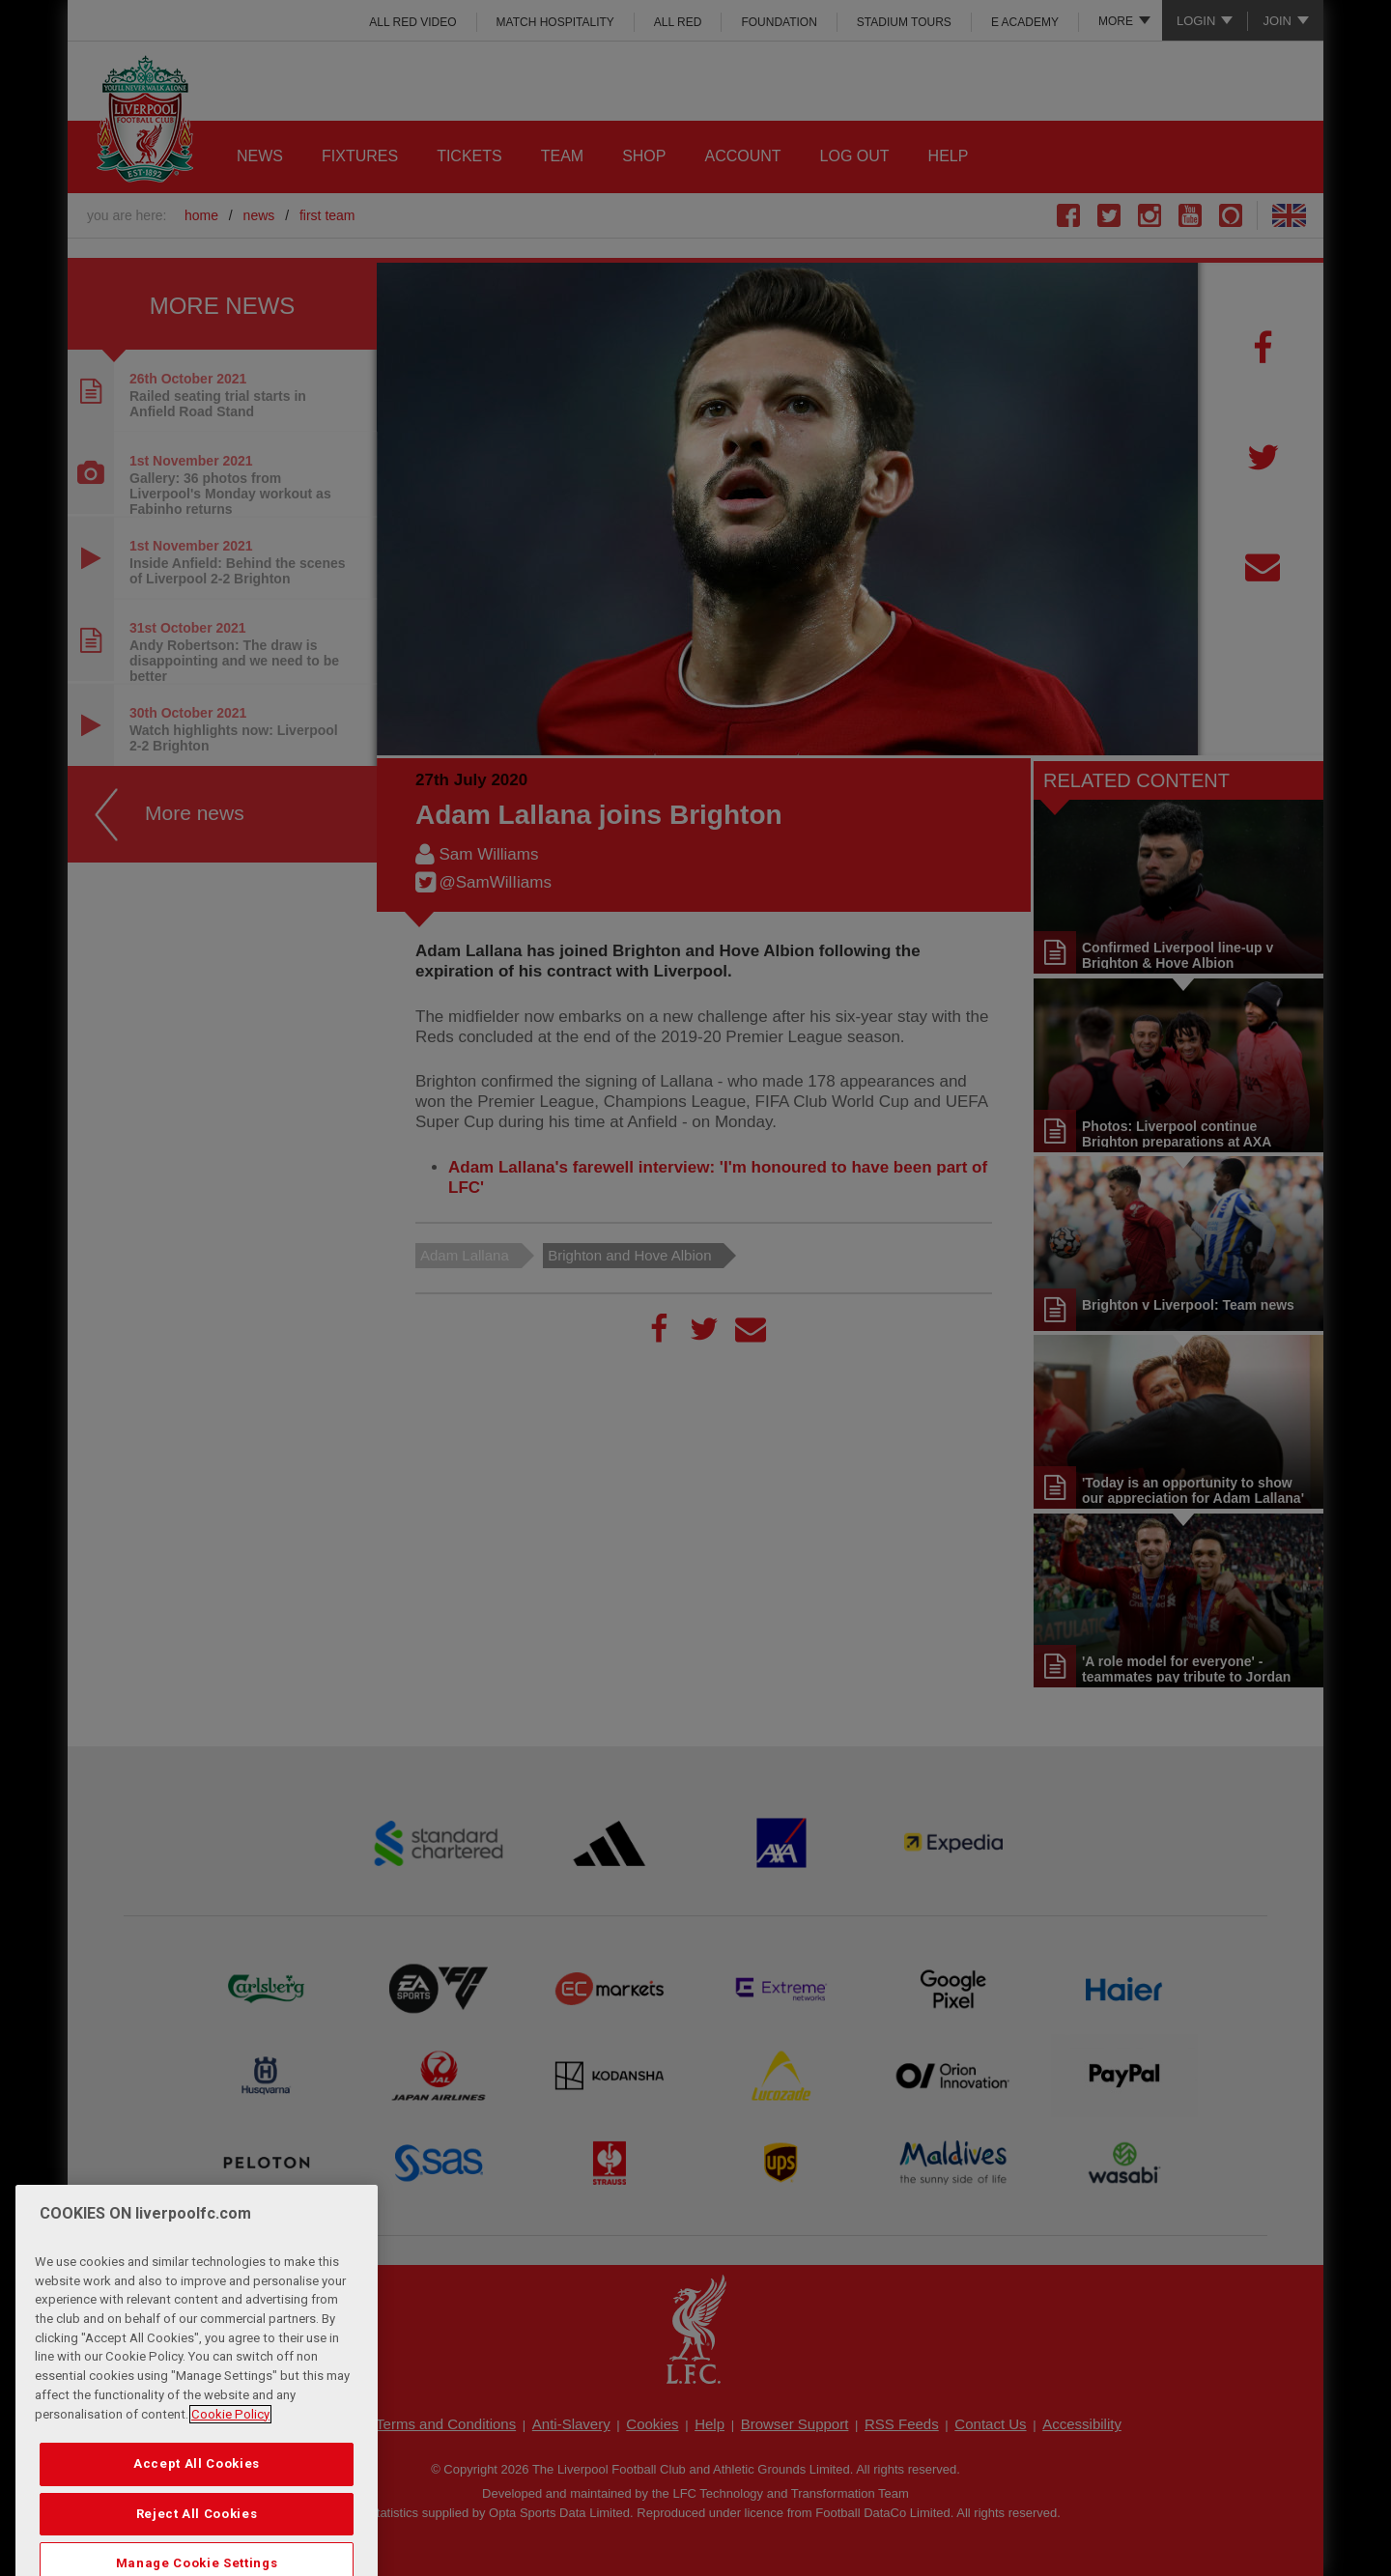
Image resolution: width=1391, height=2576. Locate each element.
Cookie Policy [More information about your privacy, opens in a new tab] (230, 2452)
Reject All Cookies (197, 2551)
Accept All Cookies (196, 2502)
